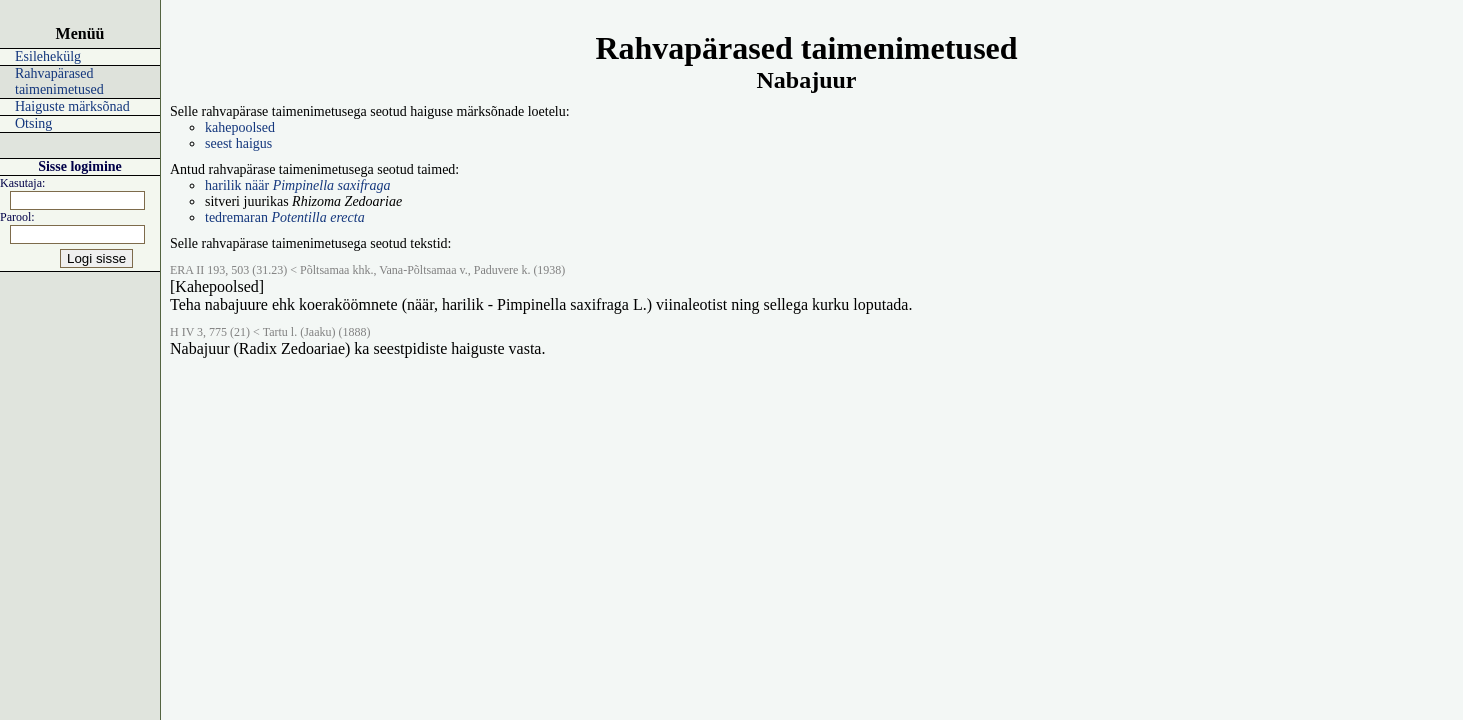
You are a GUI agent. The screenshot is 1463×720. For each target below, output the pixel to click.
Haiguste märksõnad (72, 106)
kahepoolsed (240, 127)
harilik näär (297, 185)
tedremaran (285, 217)
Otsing (33, 123)
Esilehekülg (48, 56)
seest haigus (238, 143)
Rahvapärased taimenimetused (59, 81)
